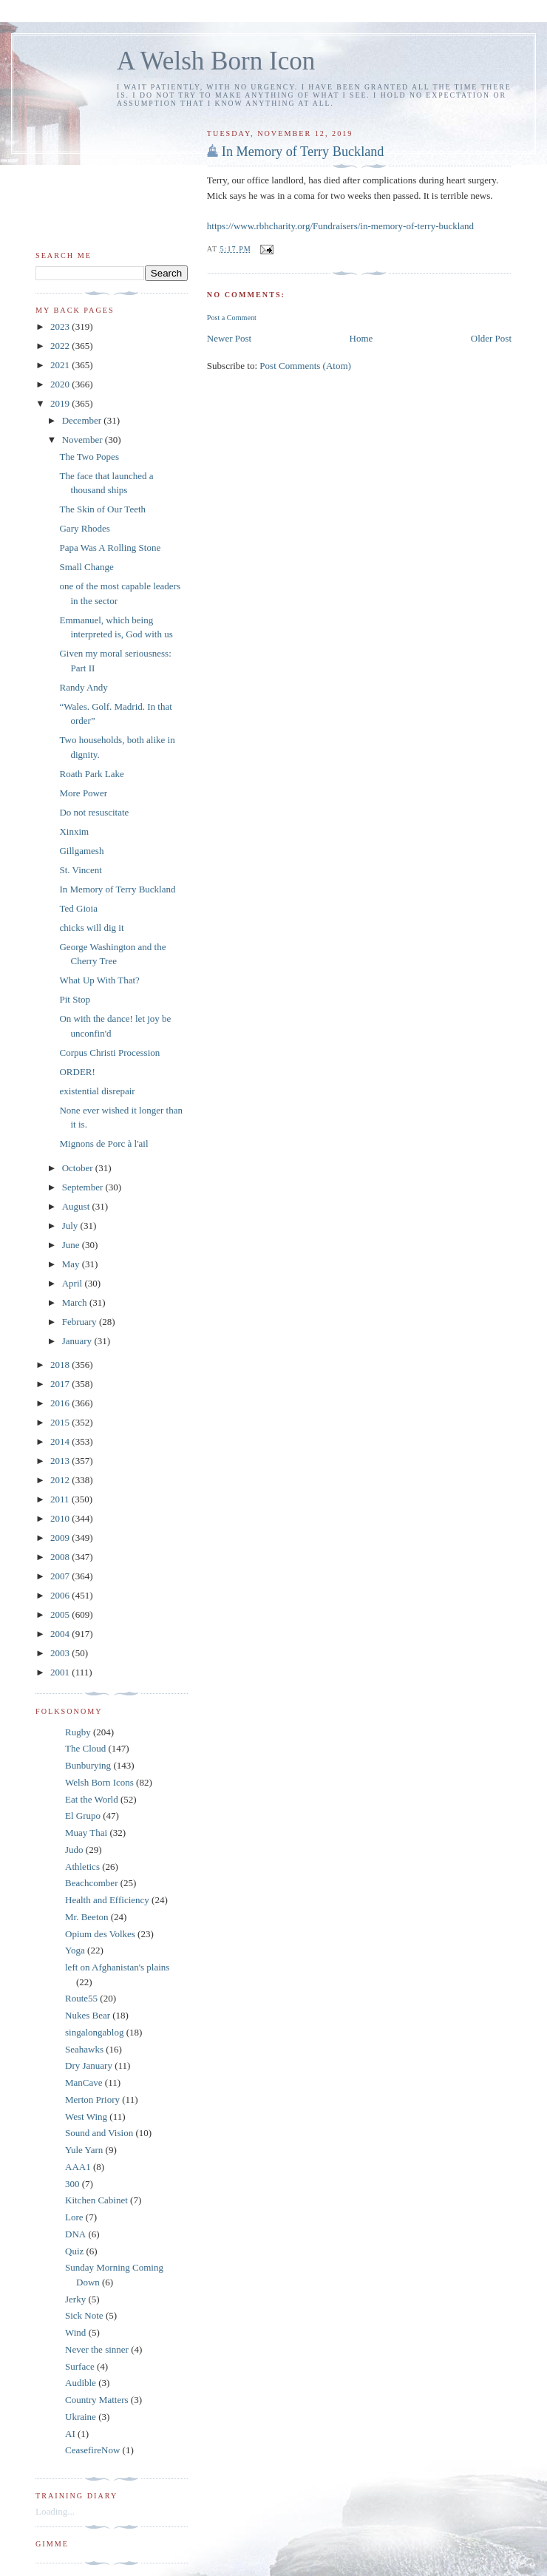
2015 (61, 1422)
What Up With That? (99, 980)
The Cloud (85, 1748)
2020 (61, 384)
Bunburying (88, 1765)
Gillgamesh (81, 850)
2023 (61, 326)
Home (361, 338)
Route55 (81, 1998)
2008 (61, 1556)
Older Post (491, 338)
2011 (61, 1499)
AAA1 (78, 2166)
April (73, 1283)
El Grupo (83, 1815)
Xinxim (74, 831)
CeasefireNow (92, 2449)
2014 (61, 1441)
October (78, 1167)
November (83, 439)
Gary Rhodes (84, 528)
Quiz (74, 2251)
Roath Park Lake (91, 773)
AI (70, 2433)
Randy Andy (83, 687)
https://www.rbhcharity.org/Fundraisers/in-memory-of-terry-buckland (340, 225)
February (80, 1321)
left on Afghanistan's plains (117, 1967)
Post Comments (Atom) (305, 365)
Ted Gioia (78, 908)
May (72, 1264)
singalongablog (94, 2032)
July (71, 1225)
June (72, 1244)
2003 (61, 1652)
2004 (61, 1633)
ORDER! (77, 1071)
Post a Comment (231, 317)
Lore (74, 2217)
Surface (80, 2366)
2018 (61, 1364)
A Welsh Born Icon (216, 61)
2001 (61, 1672)
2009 (61, 1537)
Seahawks (84, 2049)
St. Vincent (80, 869)
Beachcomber (91, 1882)
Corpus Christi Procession (109, 1052)
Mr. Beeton (87, 1916)
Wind (75, 2332)
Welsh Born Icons (99, 1782)
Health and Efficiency (107, 1899)
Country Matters (97, 2399)
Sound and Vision (99, 2132)
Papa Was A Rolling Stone (109, 547)
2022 (61, 345)
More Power (83, 793)
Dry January (88, 2065)
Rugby (78, 1732)
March (75, 1302)
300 (72, 2183)
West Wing (86, 2116)
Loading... (55, 2511)
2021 (61, 364)
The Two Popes (88, 456)
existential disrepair (97, 1091)
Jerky (75, 2299)
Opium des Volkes (100, 1933)
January (78, 1340)
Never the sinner (97, 2349)
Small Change (86, 566)
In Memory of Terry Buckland (303, 151)
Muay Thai (86, 1832)
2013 (61, 1460)
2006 (61, 1595)
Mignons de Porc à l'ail (103, 1143)
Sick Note (84, 2315)
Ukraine (80, 2416)
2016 (61, 1403)
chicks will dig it (91, 927)
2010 (61, 1518)
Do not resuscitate (94, 812)
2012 (61, 1479)
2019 (61, 403)
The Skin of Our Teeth (102, 509)
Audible (80, 2382)
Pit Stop (74, 999)
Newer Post (229, 338)
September (84, 1187)
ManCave (84, 2082)
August (77, 1206)
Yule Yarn (84, 2149)
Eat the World (91, 1799)
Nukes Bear (87, 2015)
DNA (75, 2234)
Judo (74, 1849)
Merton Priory (92, 2099)
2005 (61, 1614)
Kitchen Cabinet (96, 2200)
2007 (61, 1576)
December (83, 420)
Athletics (82, 1866)
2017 (61, 1383)
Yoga (75, 1950)
